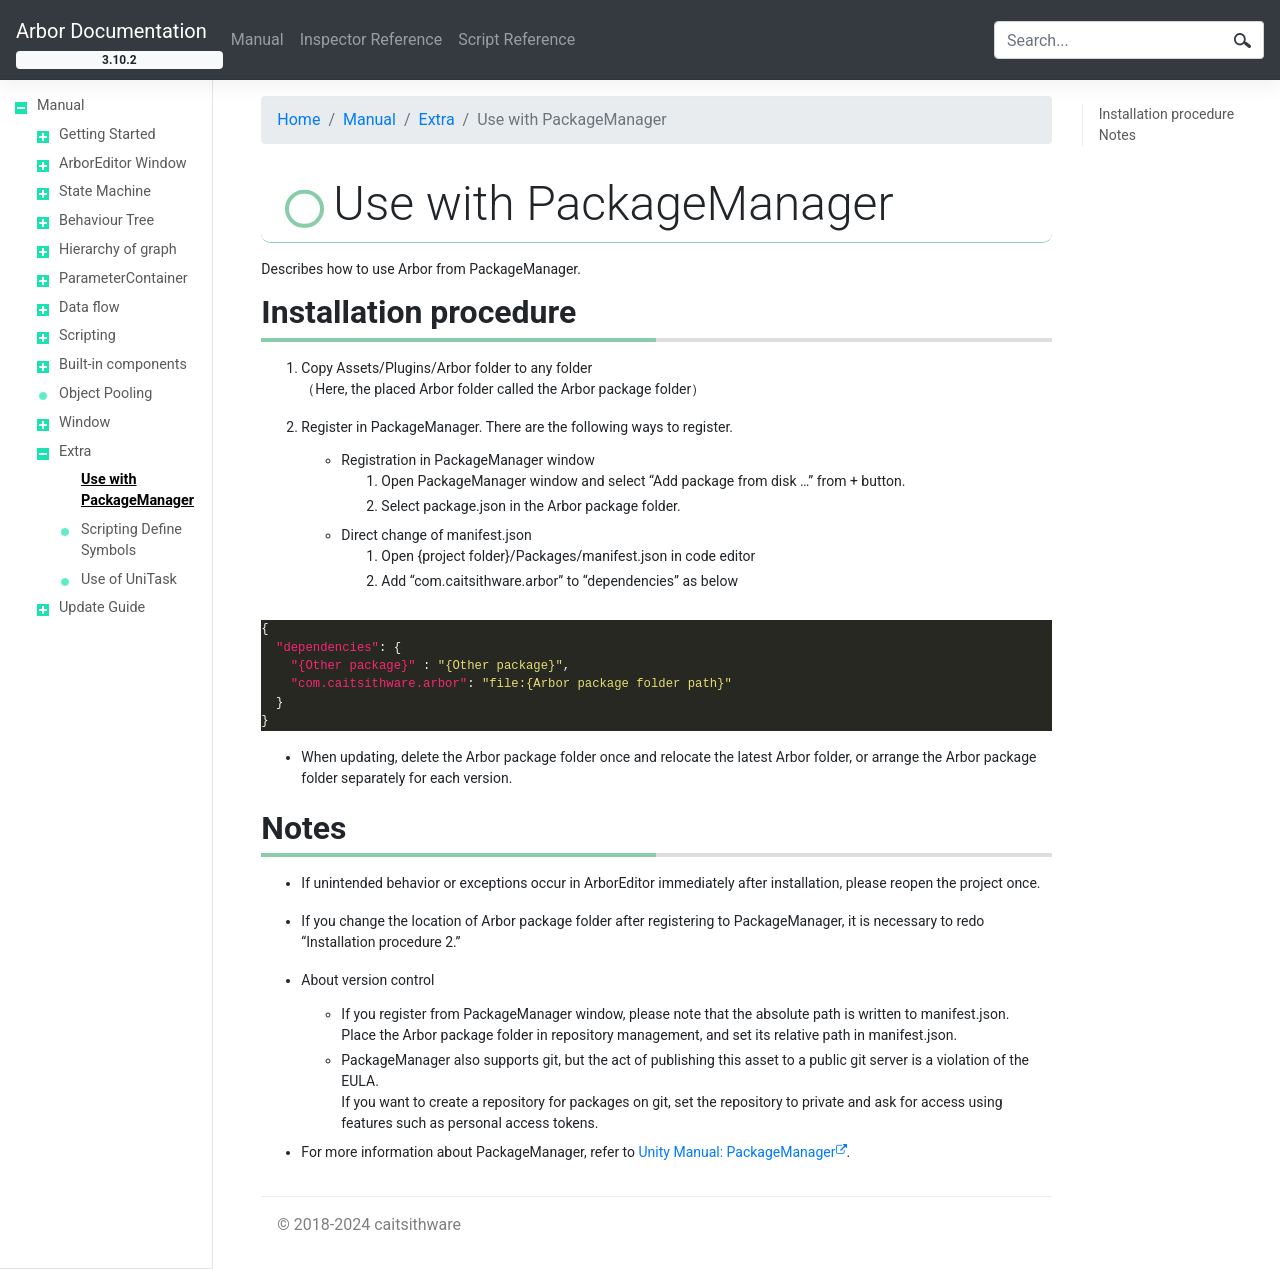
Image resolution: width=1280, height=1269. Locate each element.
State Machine (105, 191)
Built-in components (123, 364)
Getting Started (107, 134)
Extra (75, 451)
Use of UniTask (129, 579)
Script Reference (516, 39)
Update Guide (102, 607)
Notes (1117, 135)
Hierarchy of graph (118, 249)
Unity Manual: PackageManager (737, 1152)
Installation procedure (1166, 114)
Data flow (89, 307)
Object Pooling (105, 393)
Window (84, 422)
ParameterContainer (123, 278)
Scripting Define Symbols (131, 540)
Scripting (87, 335)
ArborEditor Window (123, 163)
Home (298, 119)
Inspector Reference (371, 39)
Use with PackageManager (137, 490)
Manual (257, 39)
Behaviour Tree (106, 220)
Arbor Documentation (111, 31)
